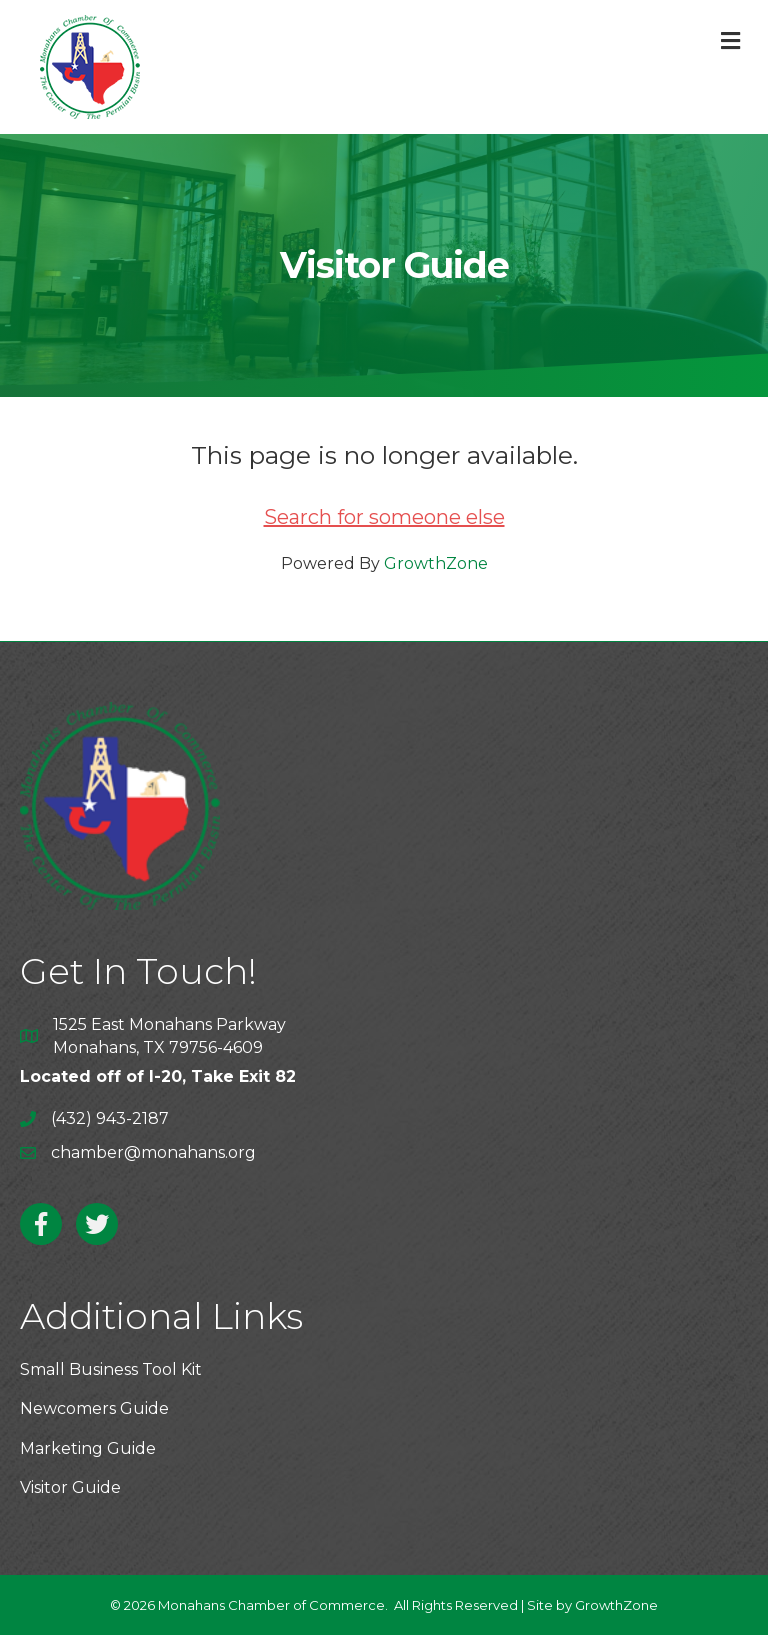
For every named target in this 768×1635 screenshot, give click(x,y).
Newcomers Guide (94, 1408)
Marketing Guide (88, 1448)
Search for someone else (384, 517)
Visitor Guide (70, 1487)
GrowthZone (436, 563)
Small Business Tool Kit (111, 1369)
